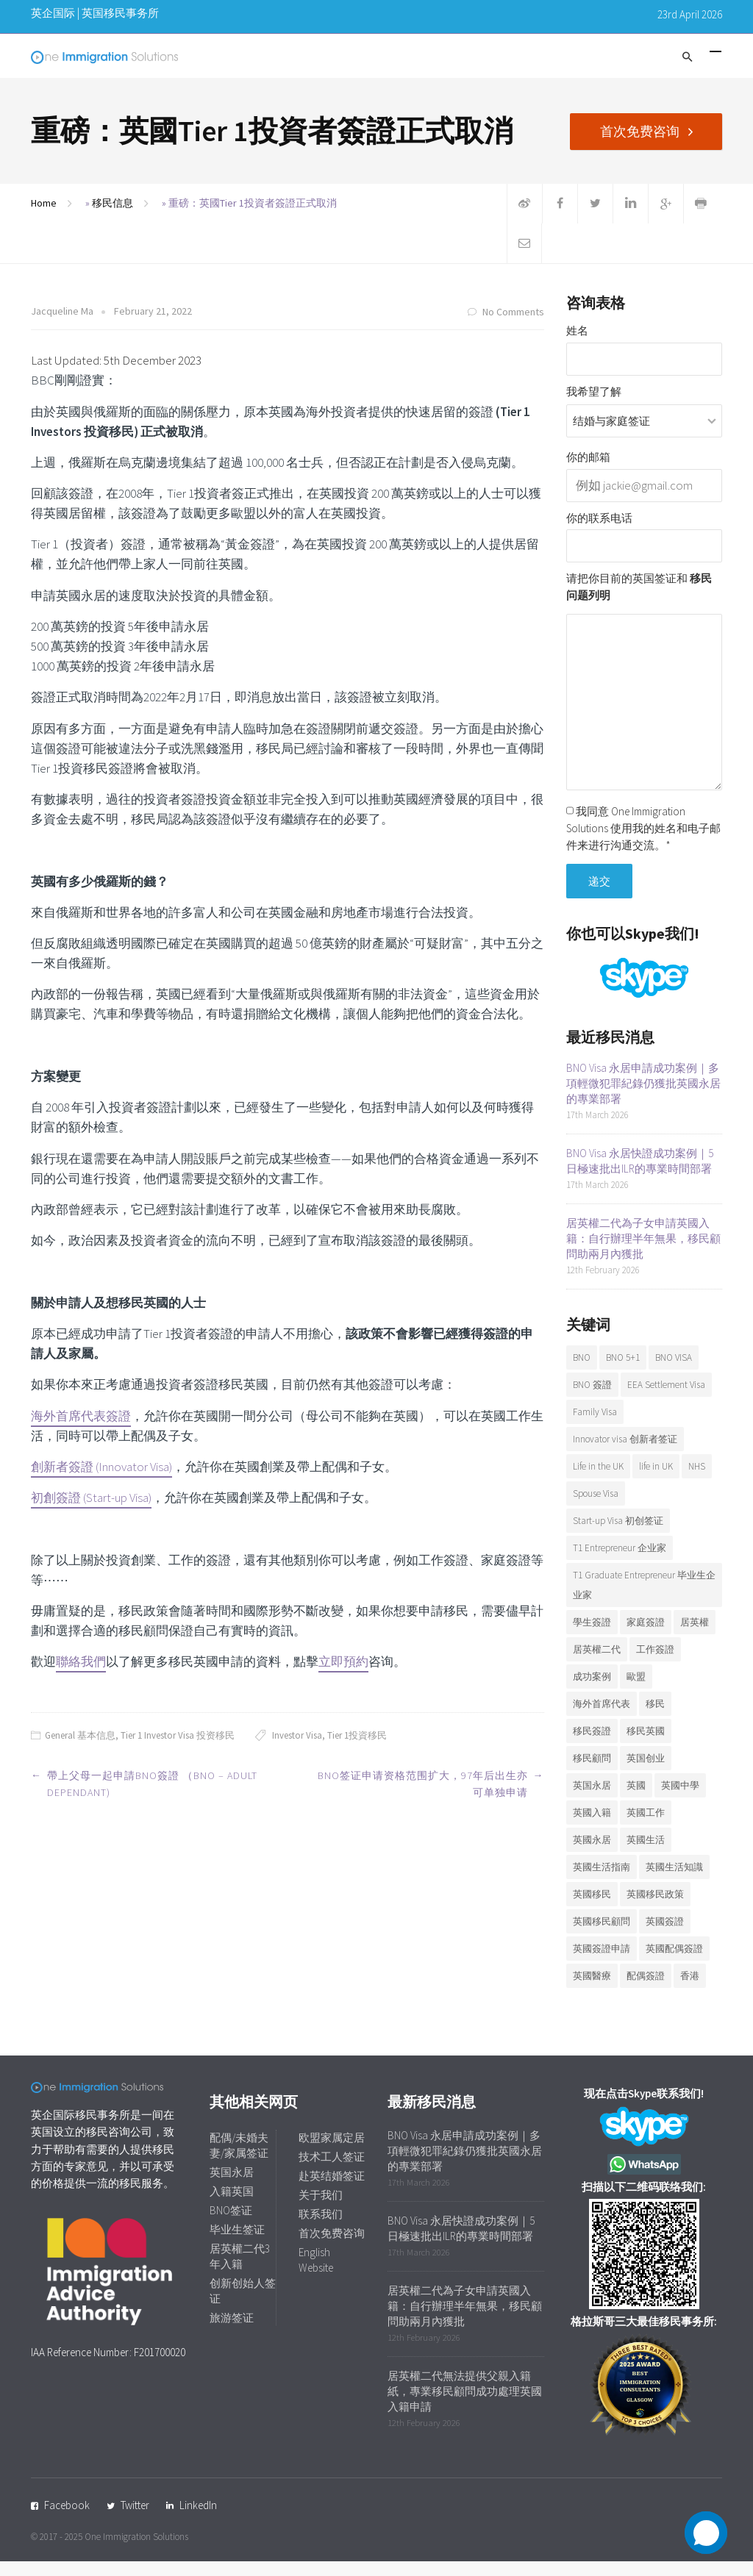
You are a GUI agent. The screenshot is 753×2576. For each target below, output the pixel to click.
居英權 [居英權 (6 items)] (694, 1637)
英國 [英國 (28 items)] (636, 1800)
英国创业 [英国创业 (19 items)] (646, 1773)
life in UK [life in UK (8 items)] (656, 1481)
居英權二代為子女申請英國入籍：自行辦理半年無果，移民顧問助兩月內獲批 (643, 1253)
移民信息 (112, 217)
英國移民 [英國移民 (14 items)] (592, 1909)
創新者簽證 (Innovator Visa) (101, 1481)
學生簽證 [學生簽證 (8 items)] (592, 1637)
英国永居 (232, 2187)
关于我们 (321, 2210)
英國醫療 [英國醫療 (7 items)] (592, 1990)
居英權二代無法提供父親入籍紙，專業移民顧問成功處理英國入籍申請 (465, 2405)
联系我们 (321, 2229)
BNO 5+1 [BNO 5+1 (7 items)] (623, 1372)
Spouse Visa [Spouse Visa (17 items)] (595, 1508)
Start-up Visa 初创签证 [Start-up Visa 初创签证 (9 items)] (618, 1535)
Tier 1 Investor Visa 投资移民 (178, 1750)
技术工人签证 (332, 2171)
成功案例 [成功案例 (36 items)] (592, 1691)
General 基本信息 (80, 1750)
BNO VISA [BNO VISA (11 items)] (673, 1372)
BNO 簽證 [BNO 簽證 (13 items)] (592, 1399)
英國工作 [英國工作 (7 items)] (646, 1827)
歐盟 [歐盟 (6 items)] (636, 1691)
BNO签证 (231, 2225)
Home (44, 217)
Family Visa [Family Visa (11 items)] (595, 1426)
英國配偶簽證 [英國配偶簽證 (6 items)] (674, 1963)
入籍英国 (232, 2206)
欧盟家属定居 (332, 2152)
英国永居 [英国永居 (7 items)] (592, 1800)
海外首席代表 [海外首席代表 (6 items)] (601, 1718)
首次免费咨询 (646, 130)
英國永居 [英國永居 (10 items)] (592, 1854)
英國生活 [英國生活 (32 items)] (646, 1854)
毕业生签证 (237, 2244)
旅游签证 (232, 2332)
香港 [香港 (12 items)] (689, 1990)
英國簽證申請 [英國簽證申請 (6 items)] (601, 1963)
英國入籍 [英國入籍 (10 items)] (592, 1827)
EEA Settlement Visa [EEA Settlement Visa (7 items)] (666, 1399)
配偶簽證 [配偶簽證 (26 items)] (646, 1990)
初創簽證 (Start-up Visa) (91, 1512)
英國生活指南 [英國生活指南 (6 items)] (601, 1881)
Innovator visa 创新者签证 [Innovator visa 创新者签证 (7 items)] (625, 1454)
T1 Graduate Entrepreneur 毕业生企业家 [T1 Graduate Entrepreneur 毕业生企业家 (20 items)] (644, 1600)
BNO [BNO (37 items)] (581, 1372)
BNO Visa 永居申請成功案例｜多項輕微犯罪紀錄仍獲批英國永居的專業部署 (643, 1098)
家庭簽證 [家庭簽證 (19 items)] (646, 1637)
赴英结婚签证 (332, 2190)
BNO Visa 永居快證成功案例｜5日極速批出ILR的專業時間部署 (639, 1175)
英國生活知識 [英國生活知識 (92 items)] (674, 1881)
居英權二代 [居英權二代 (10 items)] (597, 1664)
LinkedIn (198, 2520)
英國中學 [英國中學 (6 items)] (680, 1800)
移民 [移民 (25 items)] (655, 1718)
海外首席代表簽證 (81, 1431)
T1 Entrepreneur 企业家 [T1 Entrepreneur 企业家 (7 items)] (619, 1562)
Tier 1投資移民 (357, 1750)
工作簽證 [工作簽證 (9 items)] (655, 1664)
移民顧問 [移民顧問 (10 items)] (592, 1773)
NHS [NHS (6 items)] (696, 1481)
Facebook (67, 2520)
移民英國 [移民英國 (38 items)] (646, 1745)
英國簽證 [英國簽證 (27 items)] (665, 1936)
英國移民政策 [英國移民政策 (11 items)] (655, 1909)
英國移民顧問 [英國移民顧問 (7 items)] (601, 1936)
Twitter (135, 2520)
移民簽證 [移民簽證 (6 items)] (592, 1745)
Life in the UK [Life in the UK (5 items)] (598, 1481)
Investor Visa (297, 1750)
